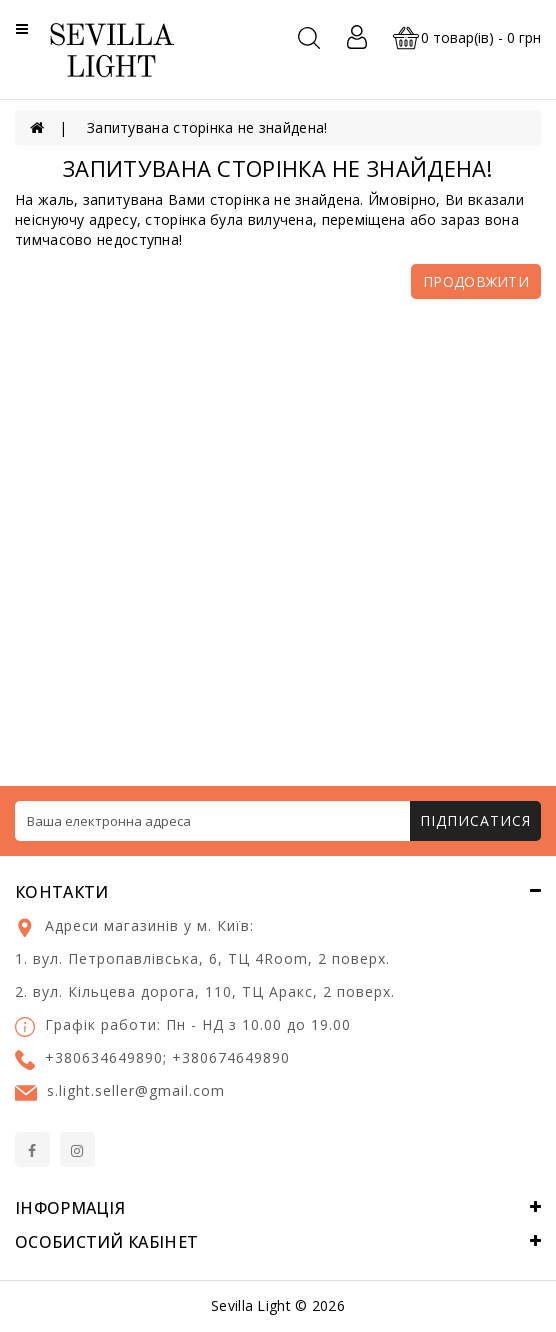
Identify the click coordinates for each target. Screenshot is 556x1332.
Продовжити (476, 281)
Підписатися (475, 820)
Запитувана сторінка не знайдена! (207, 127)
